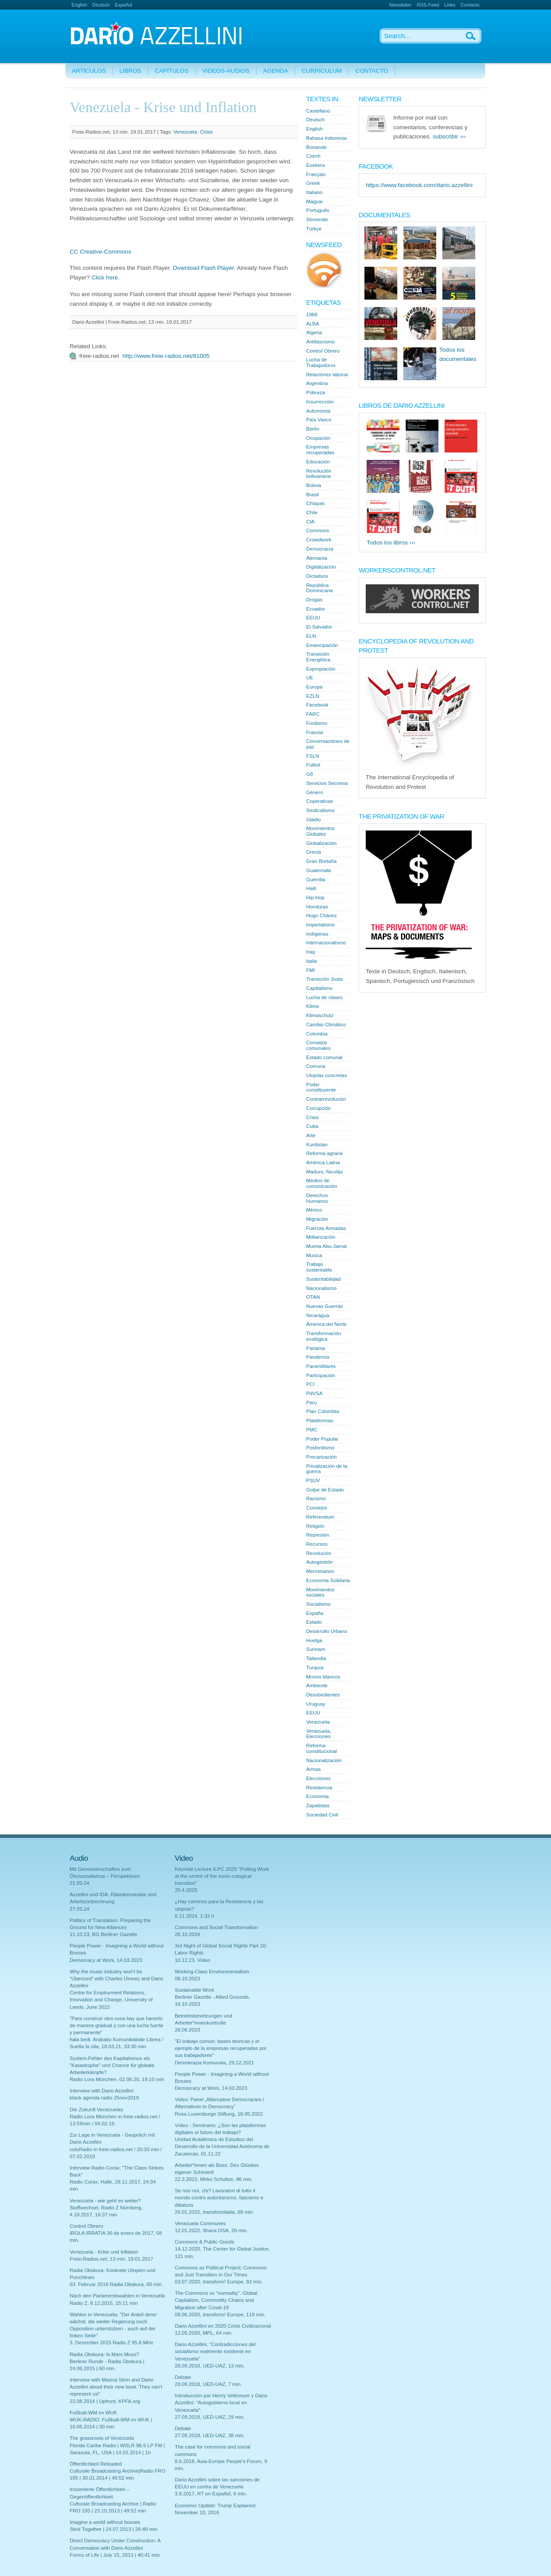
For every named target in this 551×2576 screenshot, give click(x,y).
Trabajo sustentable (319, 1266)
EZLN (312, 696)
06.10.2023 (187, 1978)
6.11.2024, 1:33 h (194, 1916)
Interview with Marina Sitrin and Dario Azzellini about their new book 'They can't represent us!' (116, 2386)
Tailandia (316, 1658)
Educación (318, 461)
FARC (313, 714)
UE (309, 677)
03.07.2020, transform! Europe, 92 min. (219, 2281)
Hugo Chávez (321, 915)
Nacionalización (324, 1760)
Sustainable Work (194, 1990)
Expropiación (321, 668)
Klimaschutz (319, 1015)
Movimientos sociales (320, 1592)
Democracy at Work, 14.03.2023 (106, 1960)
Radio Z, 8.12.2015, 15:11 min (104, 2303)
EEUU (313, 617)
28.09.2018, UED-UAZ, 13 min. (210, 2365)
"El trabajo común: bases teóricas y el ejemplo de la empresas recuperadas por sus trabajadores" (221, 2048)
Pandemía (317, 1357)
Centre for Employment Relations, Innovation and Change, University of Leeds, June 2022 (111, 1999)
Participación (320, 1375)
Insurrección (320, 401)
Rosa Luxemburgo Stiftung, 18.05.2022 (219, 2114)
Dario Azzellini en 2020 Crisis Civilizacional (223, 2326)
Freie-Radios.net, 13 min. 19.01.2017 (111, 2259)
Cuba (312, 1126)
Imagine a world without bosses (105, 2522)
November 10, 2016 (197, 2512)
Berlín (312, 428)
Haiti (311, 888)
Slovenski (317, 219)
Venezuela (185, 131)
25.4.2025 (186, 1890)
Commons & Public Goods (204, 2241)
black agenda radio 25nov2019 (104, 2097)
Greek (313, 183)
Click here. (106, 277)
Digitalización (321, 566)
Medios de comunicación (321, 1183)
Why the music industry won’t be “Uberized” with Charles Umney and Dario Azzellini (116, 1978)
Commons (317, 530)
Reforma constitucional (321, 1748)
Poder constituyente (321, 1087)
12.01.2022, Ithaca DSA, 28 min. (211, 2230)
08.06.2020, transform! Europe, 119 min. (220, 2314)
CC (74, 251)
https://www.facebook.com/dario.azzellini (419, 185)
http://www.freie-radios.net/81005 (166, 356)
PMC (312, 1429)
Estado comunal (324, 1057)
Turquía (314, 1667)
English (79, 4)
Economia (317, 1796)
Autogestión (319, 1562)
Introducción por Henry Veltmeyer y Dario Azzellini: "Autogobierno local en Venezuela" (221, 2402)
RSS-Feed (428, 4)
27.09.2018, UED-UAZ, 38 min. (210, 2435)
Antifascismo (320, 341)
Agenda (275, 70)
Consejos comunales (318, 1045)
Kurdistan (317, 1144)
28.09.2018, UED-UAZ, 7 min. (208, 2384)
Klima (312, 1006)
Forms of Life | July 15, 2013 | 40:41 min (115, 2555)
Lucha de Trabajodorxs (321, 362)
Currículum (322, 70)
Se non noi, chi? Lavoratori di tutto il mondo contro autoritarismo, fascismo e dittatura (219, 2197)
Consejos (316, 1507)
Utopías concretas (326, 1075)
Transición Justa (324, 979)
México (314, 1209)
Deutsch (101, 4)
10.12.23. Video (192, 1960)
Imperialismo (320, 924)
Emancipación (322, 645)
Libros (130, 70)
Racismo (316, 1498)
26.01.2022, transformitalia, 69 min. (214, 2212)
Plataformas (319, 1420)
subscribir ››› (449, 136)
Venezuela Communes (200, 2223)
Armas (313, 1769)
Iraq (310, 951)
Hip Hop (315, 897)
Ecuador (315, 608)
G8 (309, 774)
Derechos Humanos (317, 1198)
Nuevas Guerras (324, 1306)
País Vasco (319, 419)
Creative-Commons (105, 251)
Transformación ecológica (323, 1336)
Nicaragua (317, 1315)
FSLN (312, 756)
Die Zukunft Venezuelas (96, 2109)
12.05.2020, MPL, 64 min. (204, 2333)
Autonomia (318, 410)
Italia (311, 961)
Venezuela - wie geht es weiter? (105, 2200)
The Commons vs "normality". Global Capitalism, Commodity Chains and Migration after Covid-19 (216, 2300)
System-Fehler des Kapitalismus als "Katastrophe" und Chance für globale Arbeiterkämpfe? (112, 2065)
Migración (317, 1219)
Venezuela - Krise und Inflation (104, 2251)
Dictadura (317, 576)
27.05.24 (79, 1909)
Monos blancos (323, 1676)
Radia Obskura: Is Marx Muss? (104, 2354)
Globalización (321, 843)
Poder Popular (322, 1439)
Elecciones (318, 1778)
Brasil (312, 494)
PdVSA (314, 1393)
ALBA (312, 323)
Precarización (321, 1456)
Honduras (317, 906)
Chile (312, 512)
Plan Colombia (322, 1411)
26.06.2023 (187, 2029)
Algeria (314, 332)
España (314, 1613)
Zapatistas (317, 1805)
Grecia (313, 852)
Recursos (317, 1544)
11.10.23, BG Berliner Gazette (104, 1934)
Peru (311, 1402)
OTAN (313, 1297)
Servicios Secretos (327, 783)
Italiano (314, 192)
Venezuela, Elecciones (318, 1733)
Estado (314, 1622)
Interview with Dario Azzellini (102, 2090)
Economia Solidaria (328, 1580)
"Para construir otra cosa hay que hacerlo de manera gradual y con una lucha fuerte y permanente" (116, 2025)
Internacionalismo (326, 942)
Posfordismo (320, 1447)
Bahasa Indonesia (326, 138)
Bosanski (316, 147)
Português (317, 210)
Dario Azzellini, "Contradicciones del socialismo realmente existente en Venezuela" (215, 2351)
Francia (314, 732)
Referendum (320, 1516)
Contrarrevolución (326, 1099)
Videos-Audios (226, 70)
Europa (314, 686)
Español (123, 4)
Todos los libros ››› (391, 542)
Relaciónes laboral (327, 374)
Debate (183, 2377)
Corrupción (318, 1108)
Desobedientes (323, 1694)
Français (315, 174)
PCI (310, 1384)
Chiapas (315, 503)
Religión (315, 1526)
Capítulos (171, 70)
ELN (311, 636)
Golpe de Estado (325, 1489)
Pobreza (315, 392)
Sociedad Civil (322, 1814)
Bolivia (313, 485)
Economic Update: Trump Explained (215, 2505)
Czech (313, 156)
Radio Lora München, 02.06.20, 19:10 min (117, 2079)
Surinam (315, 1649)
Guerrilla (315, 879)
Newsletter (400, 4)
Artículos (89, 70)
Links (449, 4)
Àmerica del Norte (326, 1324)
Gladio (313, 819)
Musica (314, 1255)
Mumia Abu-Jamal (326, 1246)
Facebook (317, 704)
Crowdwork (319, 539)
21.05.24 (79, 1883)
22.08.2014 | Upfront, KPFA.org (105, 2401)
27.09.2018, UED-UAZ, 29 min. (210, 2417)
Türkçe (313, 228)
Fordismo (316, 723)
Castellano (318, 110)
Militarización (321, 1237)
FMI (310, 970)
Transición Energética (318, 656)
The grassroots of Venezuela (102, 2438)
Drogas (314, 599)
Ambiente (317, 1685)
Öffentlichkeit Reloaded (96, 2463)
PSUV (313, 1480)
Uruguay (315, 1704)
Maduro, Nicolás (324, 1171)
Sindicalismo (320, 810)
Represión (317, 1534)
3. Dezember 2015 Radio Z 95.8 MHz (111, 2342)
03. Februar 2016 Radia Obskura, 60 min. (116, 2284)
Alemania (316, 558)
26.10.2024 (187, 1934)
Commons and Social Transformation (216, 1927)
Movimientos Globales (320, 831)
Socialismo (318, 1604)
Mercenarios (320, 1571)
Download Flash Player (203, 268)
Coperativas (319, 801)
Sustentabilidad (323, 1279)
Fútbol (313, 764)
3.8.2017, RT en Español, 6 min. (211, 2493)
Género (314, 792)
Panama (315, 1348)
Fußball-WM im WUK (93, 2412)
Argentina (317, 383)
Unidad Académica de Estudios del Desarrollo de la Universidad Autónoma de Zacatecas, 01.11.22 (222, 2146)
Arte (310, 1135)
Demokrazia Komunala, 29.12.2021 (214, 2062)
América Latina (323, 1162)
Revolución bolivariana (318, 473)
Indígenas (317, 933)
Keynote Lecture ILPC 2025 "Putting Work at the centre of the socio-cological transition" (222, 1876)
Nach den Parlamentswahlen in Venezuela (117, 2295)
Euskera (315, 165)
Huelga (314, 1640)
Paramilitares (321, 1366)
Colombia (317, 1033)
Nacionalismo (321, 1288)
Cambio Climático (326, 1024)
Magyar (314, 201)
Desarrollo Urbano (326, 1631)
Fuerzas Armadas (326, 1228)
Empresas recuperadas (320, 449)
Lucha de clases (324, 997)
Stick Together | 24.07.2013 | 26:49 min (113, 2529)
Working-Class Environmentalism (212, 1971)
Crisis (206, 131)
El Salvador (319, 626)
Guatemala (318, 870)
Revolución (318, 1553)
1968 (312, 314)
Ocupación (318, 438)
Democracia (319, 548)
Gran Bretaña (321, 861)
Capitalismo (319, 988)
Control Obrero (322, 350)
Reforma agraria (324, 1153)
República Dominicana (319, 588)
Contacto (470, 4)
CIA (310, 521)
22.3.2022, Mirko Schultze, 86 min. (214, 2179)
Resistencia (319, 1787)
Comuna (315, 1066)
